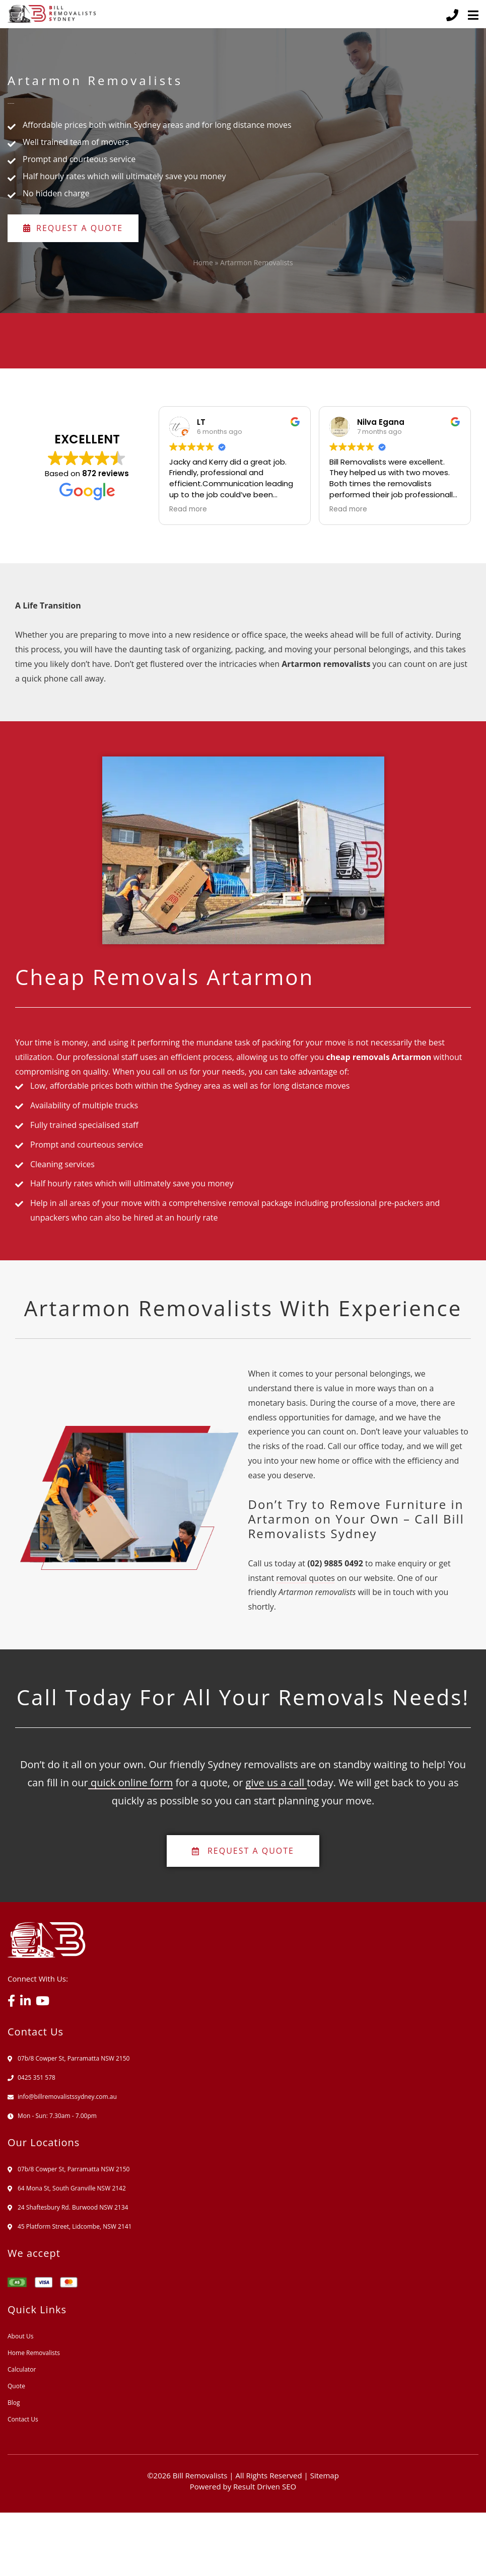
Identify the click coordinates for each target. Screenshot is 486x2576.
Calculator (22, 2369)
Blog (14, 2402)
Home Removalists (34, 2352)
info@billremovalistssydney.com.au (67, 2096)
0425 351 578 (36, 2077)
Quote (16, 2386)
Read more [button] (188, 509)
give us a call (276, 1782)
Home (203, 262)
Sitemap (324, 2475)
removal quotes (305, 1577)
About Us (20, 2336)
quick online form (130, 1782)
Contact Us (23, 2419)
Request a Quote (73, 228)
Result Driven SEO (264, 2486)
